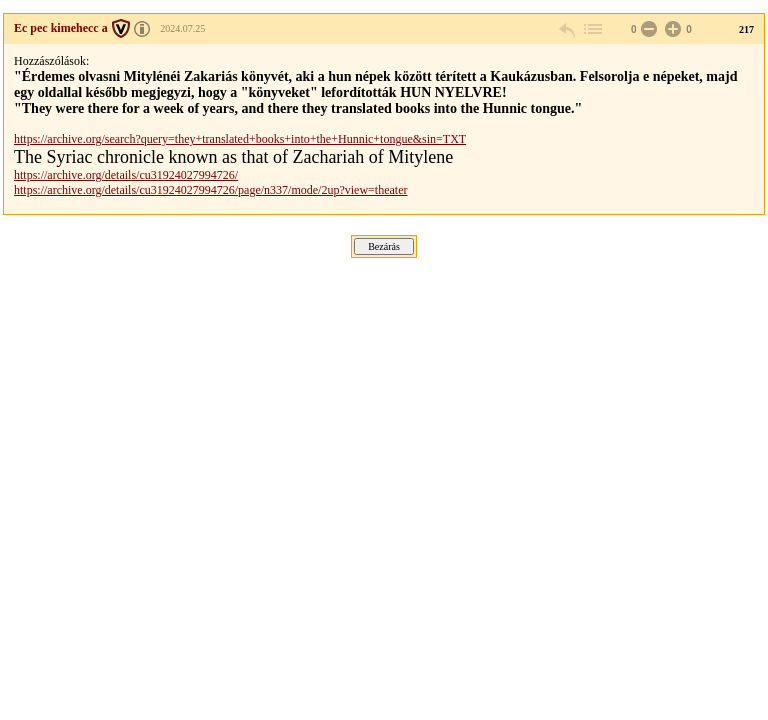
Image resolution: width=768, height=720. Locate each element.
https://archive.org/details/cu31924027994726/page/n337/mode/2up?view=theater (210, 190)
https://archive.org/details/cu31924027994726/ (126, 175)
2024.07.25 (182, 28)
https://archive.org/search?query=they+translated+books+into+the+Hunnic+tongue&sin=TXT (240, 139)
